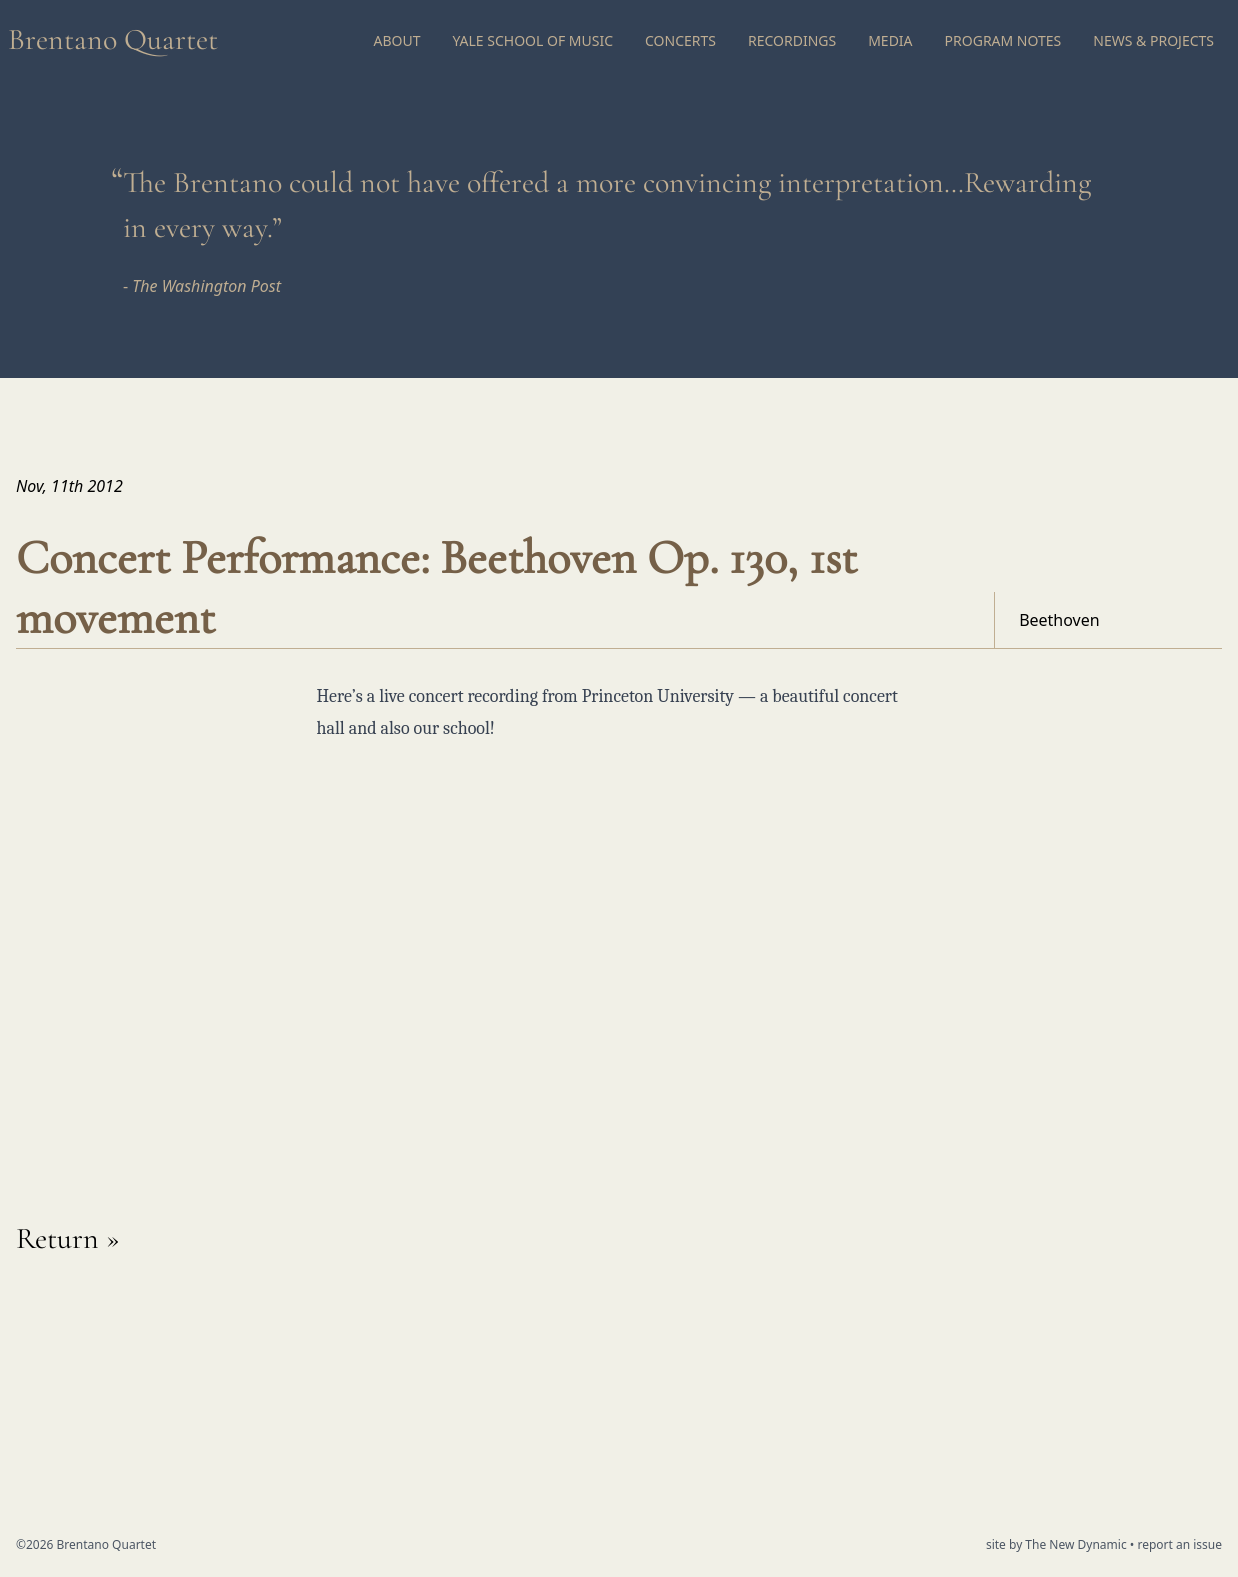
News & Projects (1153, 40)
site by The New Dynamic (1058, 1544)
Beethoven (1059, 620)
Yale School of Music (532, 40)
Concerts (680, 40)
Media (890, 40)
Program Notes (1003, 40)
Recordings (792, 40)
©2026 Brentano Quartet (86, 1544)
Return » (68, 1238)
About (396, 40)
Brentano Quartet (113, 39)
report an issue (1179, 1544)
